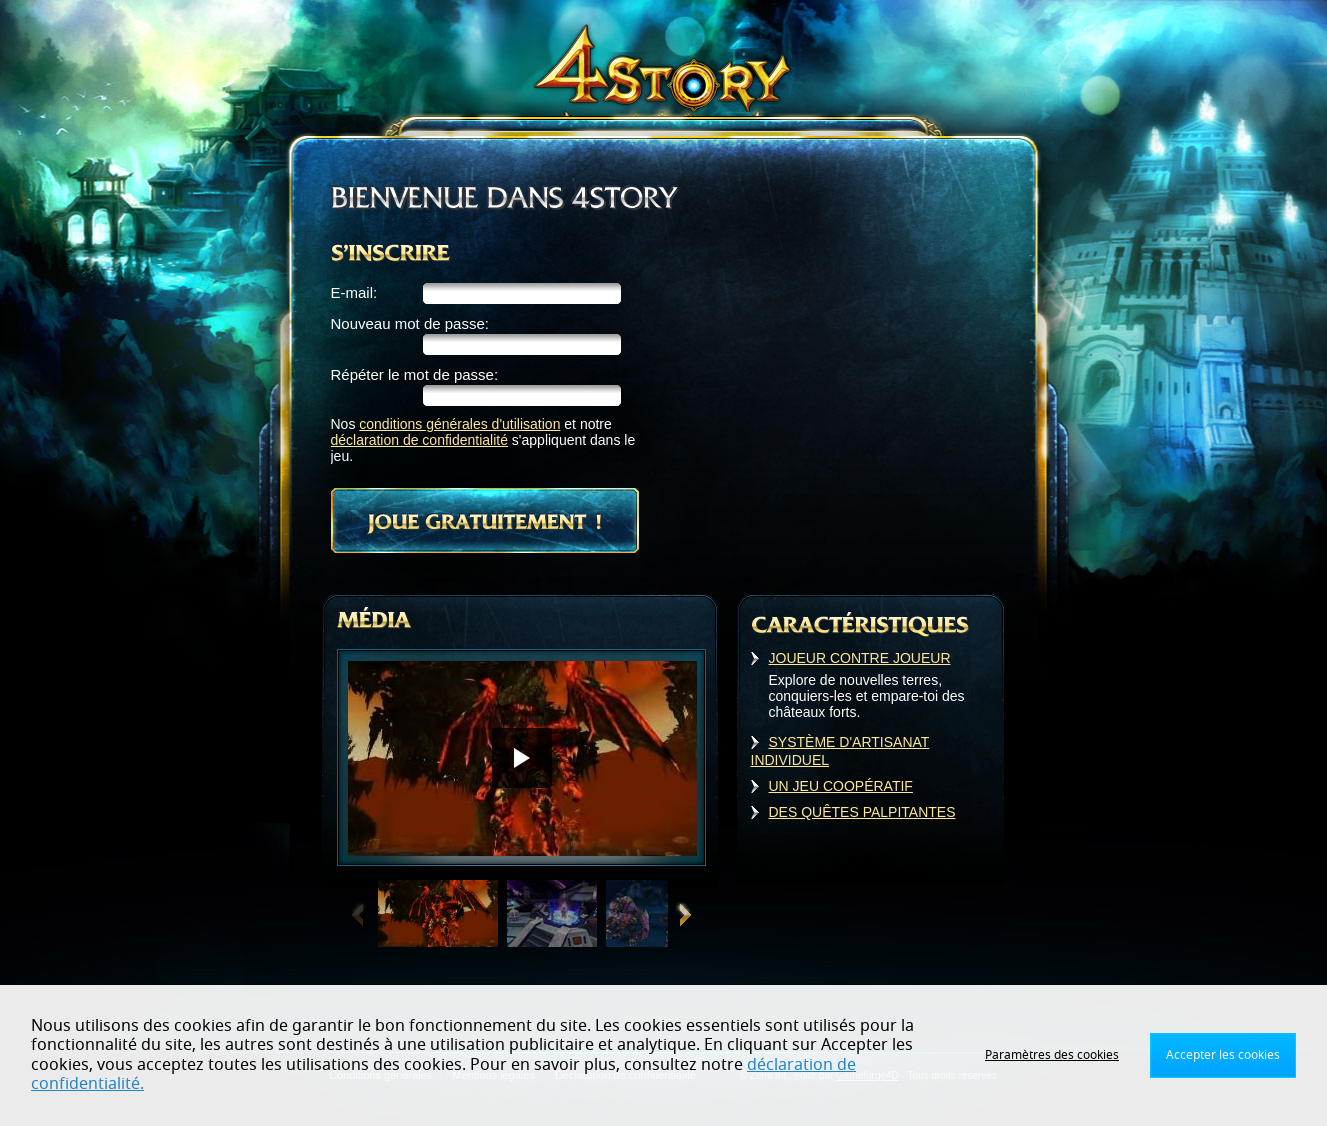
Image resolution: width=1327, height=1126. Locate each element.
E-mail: (354, 292)
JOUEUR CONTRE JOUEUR (860, 658)
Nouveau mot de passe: (410, 323)
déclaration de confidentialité (419, 440)
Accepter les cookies (1223, 1055)
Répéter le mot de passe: (415, 374)
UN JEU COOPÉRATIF (841, 786)
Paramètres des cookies (1052, 1055)
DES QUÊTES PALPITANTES (862, 812)
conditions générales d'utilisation (459, 424)
